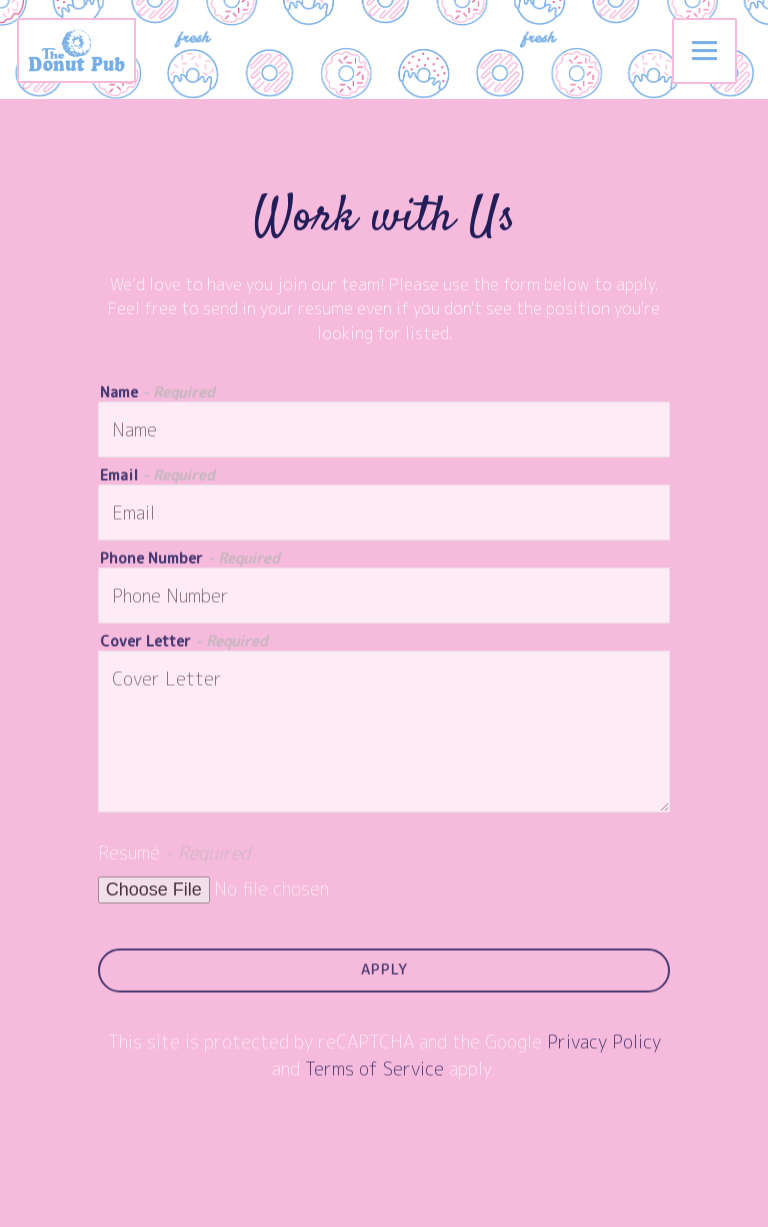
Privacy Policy (604, 1043)
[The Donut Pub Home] (90, 49)
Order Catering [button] (384, 1204)
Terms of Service (374, 1070)
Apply (384, 971)
